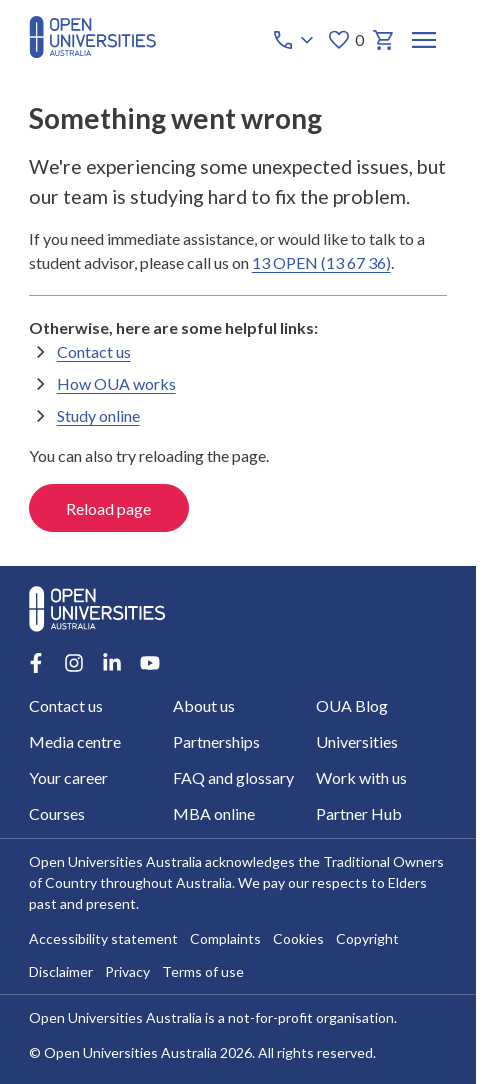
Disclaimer (61, 972)
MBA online (213, 813)
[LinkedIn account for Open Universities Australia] (112, 663)
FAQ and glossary (232, 777)
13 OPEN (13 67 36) (321, 262)
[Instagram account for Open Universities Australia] (74, 663)
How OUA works (116, 383)
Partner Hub (359, 813)
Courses (57, 813)
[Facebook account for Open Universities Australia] (36, 663)
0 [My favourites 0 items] (344, 40)
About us (203, 705)
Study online (98, 415)
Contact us (94, 351)
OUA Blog (352, 705)
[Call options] (294, 40)
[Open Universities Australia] (92, 51)
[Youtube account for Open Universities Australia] (150, 663)
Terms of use (203, 972)
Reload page (108, 508)
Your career (68, 777)
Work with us (361, 777)
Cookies (298, 939)
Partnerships (215, 741)
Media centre (75, 741)
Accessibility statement (103, 939)
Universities (357, 741)
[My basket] (383, 40)
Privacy (127, 972)
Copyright (367, 939)
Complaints (225, 939)
